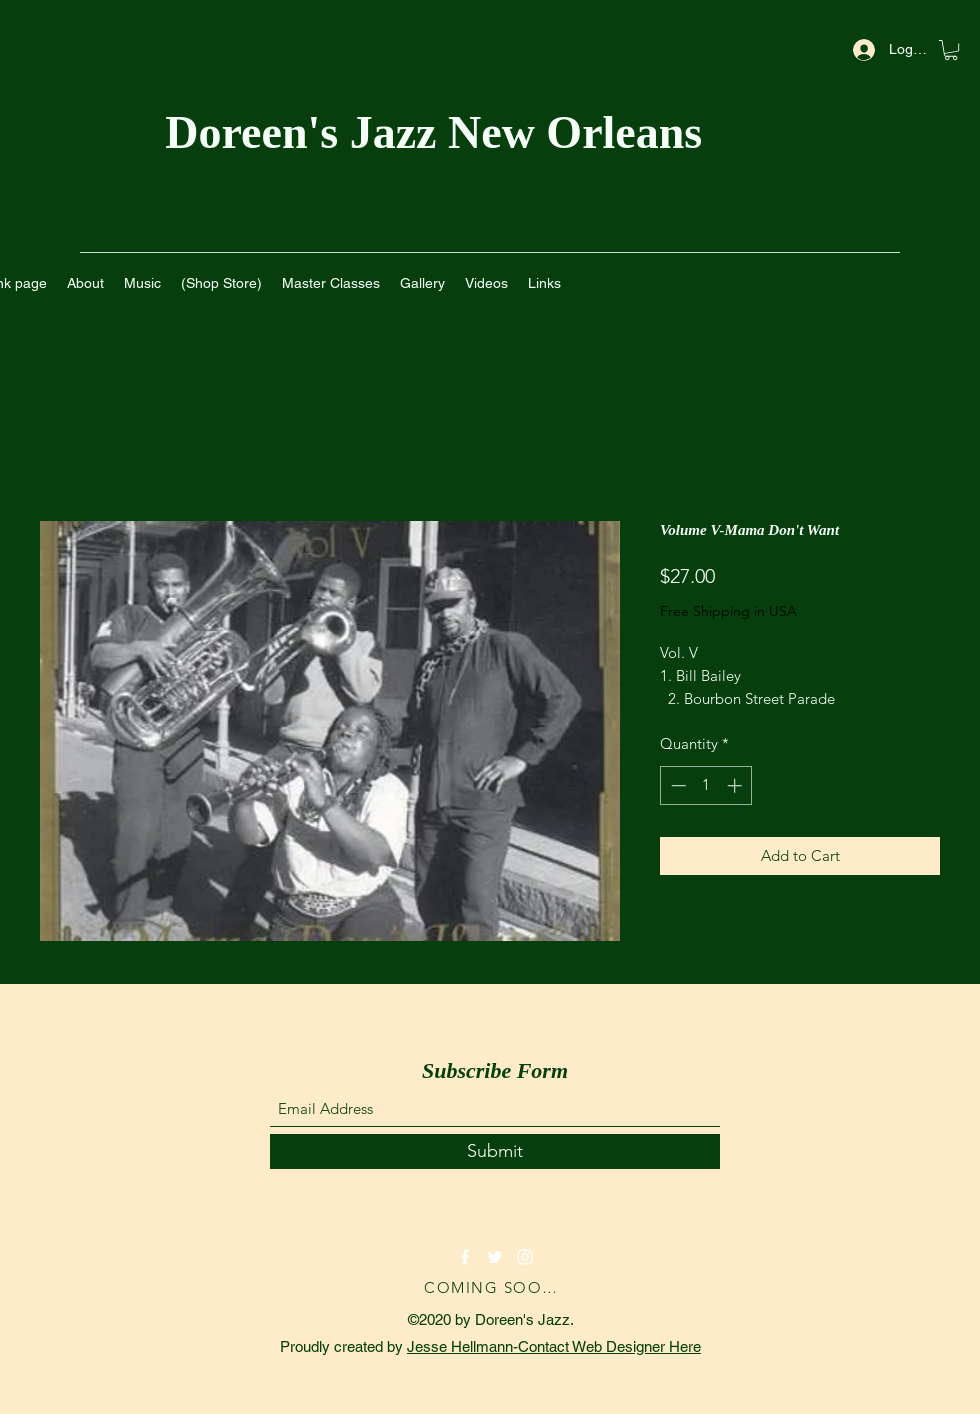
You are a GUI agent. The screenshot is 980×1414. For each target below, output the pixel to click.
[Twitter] (495, 1257)
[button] (951, 50)
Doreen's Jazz (306, 132)
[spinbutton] (706, 785)
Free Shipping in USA (728, 611)
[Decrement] (676, 785)
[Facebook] (465, 1257)
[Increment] (736, 785)
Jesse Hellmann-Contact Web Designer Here (554, 1346)
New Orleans (581, 132)
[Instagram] (525, 1257)
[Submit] (495, 1151)
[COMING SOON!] (495, 1287)
